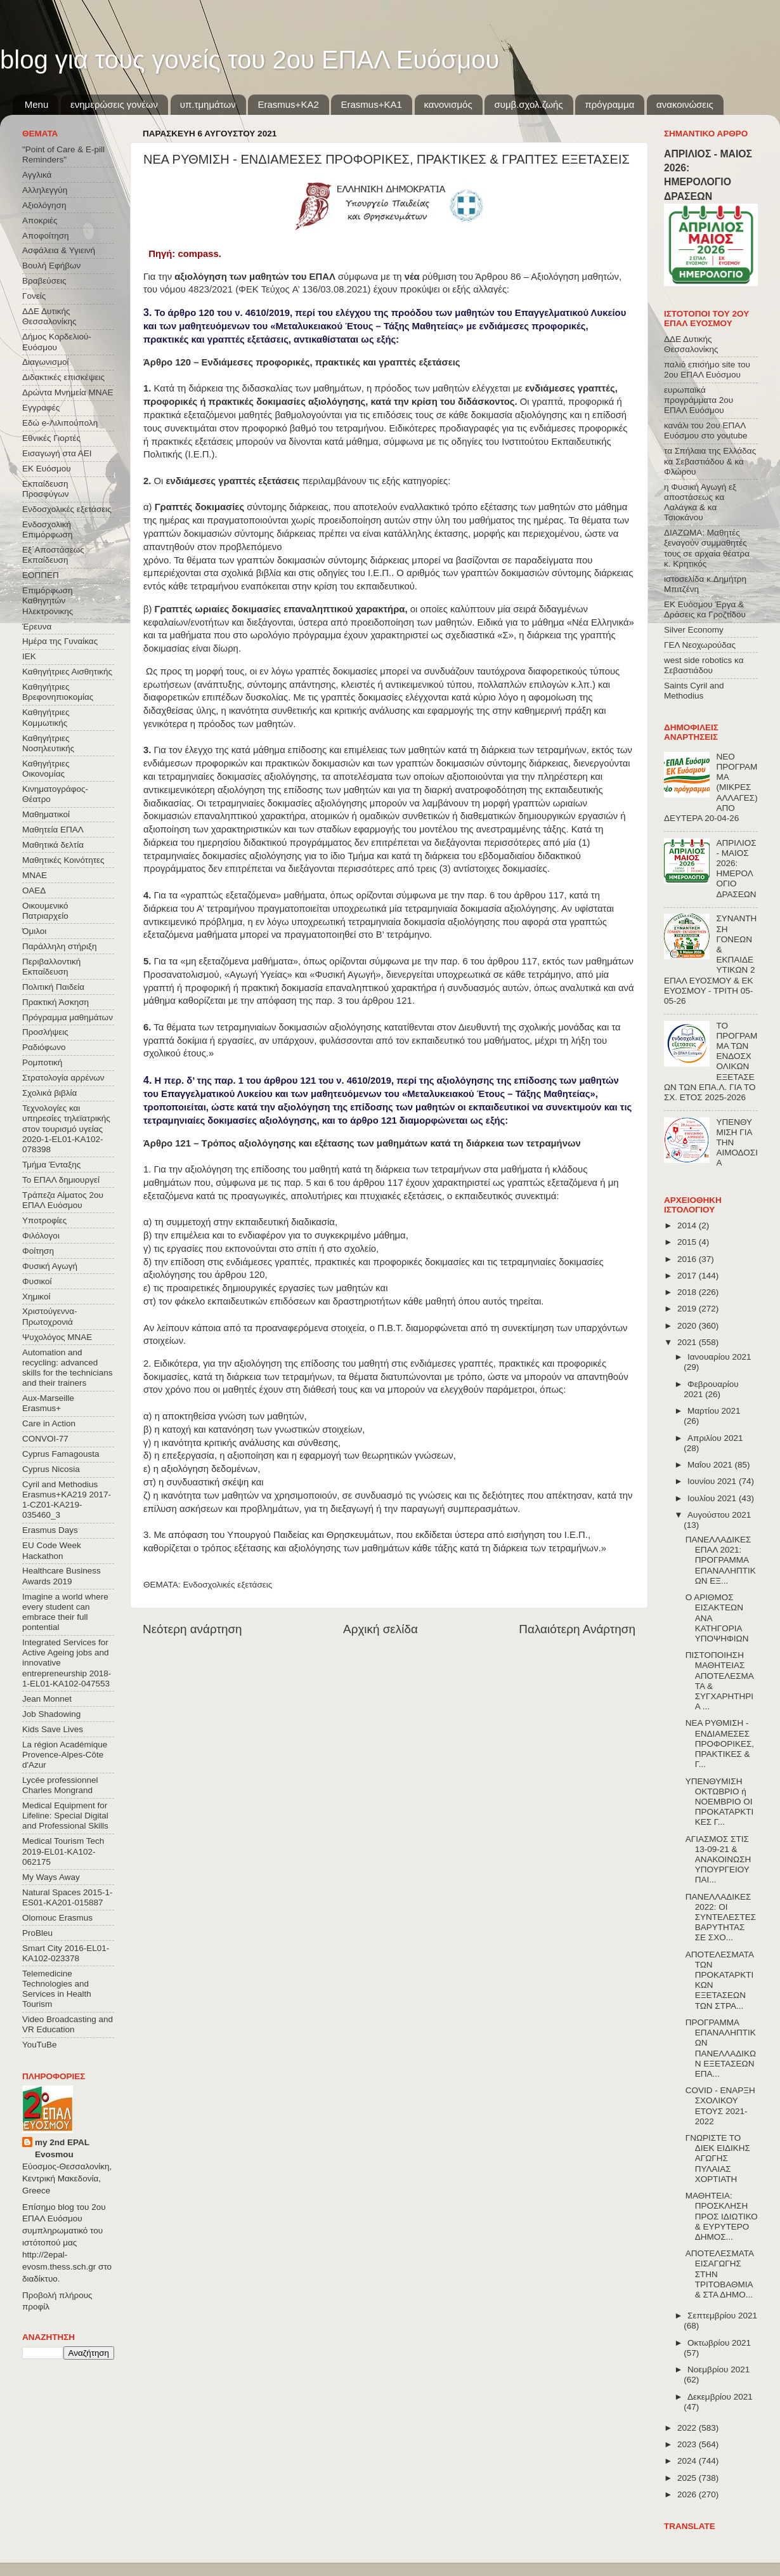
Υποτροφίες (44, 1220)
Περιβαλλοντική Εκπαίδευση (51, 966)
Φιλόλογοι (41, 1235)
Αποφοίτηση (45, 235)
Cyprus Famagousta (61, 1454)
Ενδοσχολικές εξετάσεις (228, 1584)
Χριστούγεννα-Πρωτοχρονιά (49, 1316)
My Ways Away (51, 1877)
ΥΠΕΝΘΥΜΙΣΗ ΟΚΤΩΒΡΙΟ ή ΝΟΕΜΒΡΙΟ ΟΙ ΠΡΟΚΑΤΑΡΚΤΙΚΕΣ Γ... (720, 1802)
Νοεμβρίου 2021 (718, 2369)
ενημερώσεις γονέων (114, 104)
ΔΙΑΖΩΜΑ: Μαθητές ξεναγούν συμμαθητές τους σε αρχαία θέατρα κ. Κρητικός (707, 548)
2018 (688, 1292)
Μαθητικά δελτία (53, 845)
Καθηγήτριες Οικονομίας (45, 769)
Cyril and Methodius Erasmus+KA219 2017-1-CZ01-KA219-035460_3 (66, 1500)
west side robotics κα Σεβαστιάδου (703, 665)
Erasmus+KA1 (371, 104)
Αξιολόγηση (44, 205)
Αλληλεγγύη (44, 190)
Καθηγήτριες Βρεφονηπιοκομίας (57, 692)
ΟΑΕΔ (34, 890)
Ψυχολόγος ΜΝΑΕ (57, 1337)
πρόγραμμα (609, 104)
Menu (37, 104)
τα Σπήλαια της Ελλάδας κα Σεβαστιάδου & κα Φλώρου (710, 461)
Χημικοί (36, 1296)
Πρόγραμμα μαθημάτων (67, 1017)
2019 (688, 1308)
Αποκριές (40, 220)
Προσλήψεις (45, 1032)
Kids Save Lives (52, 1729)
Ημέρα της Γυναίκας (60, 641)
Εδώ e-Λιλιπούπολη (60, 423)
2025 (688, 2478)
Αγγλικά (36, 175)
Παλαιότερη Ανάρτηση (577, 1629)
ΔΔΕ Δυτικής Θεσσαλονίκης (49, 316)
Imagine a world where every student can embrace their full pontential (65, 1612)
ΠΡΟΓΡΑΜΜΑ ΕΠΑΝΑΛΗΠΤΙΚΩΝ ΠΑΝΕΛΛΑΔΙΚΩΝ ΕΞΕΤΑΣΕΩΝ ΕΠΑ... (721, 2048)
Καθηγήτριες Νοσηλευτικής (48, 743)
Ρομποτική (42, 1062)
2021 (688, 1342)
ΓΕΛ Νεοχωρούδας (700, 645)
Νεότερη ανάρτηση (192, 1629)
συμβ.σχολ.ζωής (528, 104)
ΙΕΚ (29, 656)
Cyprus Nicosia (51, 1469)
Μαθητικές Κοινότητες (63, 860)
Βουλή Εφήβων (51, 265)
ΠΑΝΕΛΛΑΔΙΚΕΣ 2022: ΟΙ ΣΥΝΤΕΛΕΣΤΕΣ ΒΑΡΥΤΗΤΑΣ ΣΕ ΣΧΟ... (721, 1917)
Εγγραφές (41, 407)
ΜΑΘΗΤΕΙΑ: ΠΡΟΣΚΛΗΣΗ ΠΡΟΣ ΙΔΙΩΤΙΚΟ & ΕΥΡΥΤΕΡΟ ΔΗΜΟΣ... (722, 2216)
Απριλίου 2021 (715, 1438)
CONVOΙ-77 (45, 1438)
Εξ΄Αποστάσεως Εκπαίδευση (53, 555)
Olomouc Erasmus (57, 1917)
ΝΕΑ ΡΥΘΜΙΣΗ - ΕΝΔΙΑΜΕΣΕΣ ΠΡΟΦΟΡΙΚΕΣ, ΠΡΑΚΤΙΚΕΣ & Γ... (720, 1743)
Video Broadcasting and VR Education (67, 2024)
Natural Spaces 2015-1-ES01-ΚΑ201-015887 (67, 1897)
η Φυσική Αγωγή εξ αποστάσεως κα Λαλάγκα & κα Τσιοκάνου (700, 502)
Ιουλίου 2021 (713, 1498)
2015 (688, 1242)
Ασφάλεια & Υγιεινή (58, 250)
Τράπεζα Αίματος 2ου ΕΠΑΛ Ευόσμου (62, 1200)
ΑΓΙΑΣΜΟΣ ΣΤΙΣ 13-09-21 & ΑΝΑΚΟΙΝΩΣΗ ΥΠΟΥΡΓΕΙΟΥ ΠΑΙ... (718, 1859)
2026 (688, 2494)
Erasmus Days (50, 1530)
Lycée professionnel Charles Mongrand (60, 1785)
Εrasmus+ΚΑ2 (287, 104)
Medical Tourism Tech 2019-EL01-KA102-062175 (63, 1851)
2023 (688, 2444)
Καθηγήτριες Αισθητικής (67, 671)
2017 (688, 1275)
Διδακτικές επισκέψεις (63, 377)
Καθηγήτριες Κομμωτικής (45, 717)
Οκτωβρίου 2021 (719, 2343)
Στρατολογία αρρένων (63, 1077)
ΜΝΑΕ (34, 875)
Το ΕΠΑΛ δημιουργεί (61, 1180)
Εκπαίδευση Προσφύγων (45, 489)
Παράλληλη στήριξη (59, 946)
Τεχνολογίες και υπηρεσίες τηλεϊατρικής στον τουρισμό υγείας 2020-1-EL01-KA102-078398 (66, 1128)
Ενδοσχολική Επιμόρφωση (47, 529)
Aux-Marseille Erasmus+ (48, 1403)
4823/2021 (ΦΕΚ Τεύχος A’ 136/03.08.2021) (279, 289)
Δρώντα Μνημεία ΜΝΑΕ (68, 392)
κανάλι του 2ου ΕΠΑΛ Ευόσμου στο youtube (705, 430)
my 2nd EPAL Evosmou (62, 2148)
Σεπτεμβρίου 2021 (722, 2315)
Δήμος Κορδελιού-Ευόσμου (56, 342)
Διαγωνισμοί (45, 362)
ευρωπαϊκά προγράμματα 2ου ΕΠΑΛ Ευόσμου (698, 400)
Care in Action (48, 1423)
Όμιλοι (34, 931)
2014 (688, 1225)
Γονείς (34, 296)
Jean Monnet (47, 1699)
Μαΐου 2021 (710, 1464)
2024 (688, 2461)
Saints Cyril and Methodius (694, 690)
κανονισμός (448, 104)
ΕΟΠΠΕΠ (40, 575)
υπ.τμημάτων (208, 104)
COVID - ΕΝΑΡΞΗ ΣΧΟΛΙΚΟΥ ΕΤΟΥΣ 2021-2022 (720, 2106)
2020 (688, 1326)
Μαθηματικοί (46, 814)
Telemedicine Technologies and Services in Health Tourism (56, 1989)
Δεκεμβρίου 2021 (720, 2397)
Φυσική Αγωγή (49, 1266)
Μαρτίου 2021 (714, 1411)
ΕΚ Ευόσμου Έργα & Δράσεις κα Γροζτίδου (705, 609)
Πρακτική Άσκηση (55, 1002)
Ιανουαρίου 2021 (719, 1357)
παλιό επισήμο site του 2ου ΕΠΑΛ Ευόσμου (707, 369)
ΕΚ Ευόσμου (46, 468)
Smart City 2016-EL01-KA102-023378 (65, 1953)
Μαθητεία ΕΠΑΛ (53, 829)
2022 (688, 2428)
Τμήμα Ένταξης (51, 1164)
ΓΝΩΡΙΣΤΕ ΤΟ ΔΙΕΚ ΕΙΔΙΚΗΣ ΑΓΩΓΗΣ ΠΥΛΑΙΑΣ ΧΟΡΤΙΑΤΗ (718, 2158)
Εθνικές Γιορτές (51, 438)
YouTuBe (39, 2044)
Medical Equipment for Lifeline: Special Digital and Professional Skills (65, 1815)
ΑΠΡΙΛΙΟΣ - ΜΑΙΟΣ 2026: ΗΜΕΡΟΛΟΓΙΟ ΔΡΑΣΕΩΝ (736, 868)
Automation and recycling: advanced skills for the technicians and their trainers (67, 1368)
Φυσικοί (37, 1281)
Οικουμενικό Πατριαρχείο (45, 911)
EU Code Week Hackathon (51, 1550)
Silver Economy (694, 629)
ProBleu (37, 1933)
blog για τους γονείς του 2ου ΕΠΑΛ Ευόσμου (249, 60)
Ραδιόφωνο (43, 1047)
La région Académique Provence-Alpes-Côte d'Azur (64, 1755)
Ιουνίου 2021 (713, 1481)
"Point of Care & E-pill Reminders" (63, 154)
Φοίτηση (38, 1251)
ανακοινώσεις (684, 104)
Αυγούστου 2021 (719, 1515)
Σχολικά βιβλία (49, 1093)
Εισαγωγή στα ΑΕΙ (56, 453)
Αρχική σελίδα (380, 1629)
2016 (688, 1259)
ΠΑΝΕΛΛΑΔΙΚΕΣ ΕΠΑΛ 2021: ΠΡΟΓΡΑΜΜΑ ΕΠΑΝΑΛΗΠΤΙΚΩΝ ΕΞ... (721, 1560)
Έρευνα (36, 626)
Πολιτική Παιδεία (53, 987)
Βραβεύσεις (44, 281)
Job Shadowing (51, 1714)
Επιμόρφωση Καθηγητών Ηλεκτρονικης (47, 600)
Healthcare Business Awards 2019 (61, 1576)
